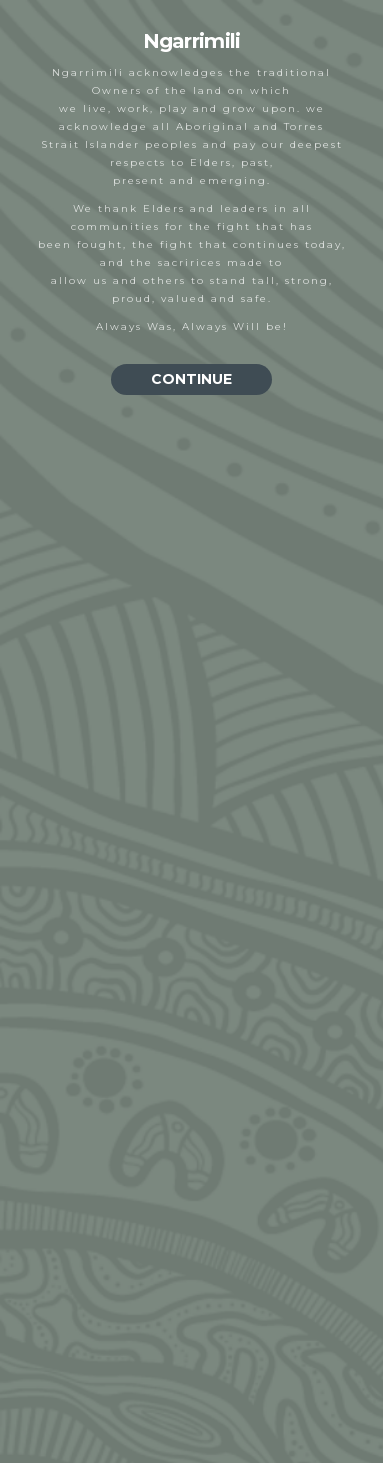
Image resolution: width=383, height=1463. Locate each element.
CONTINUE (191, 379)
